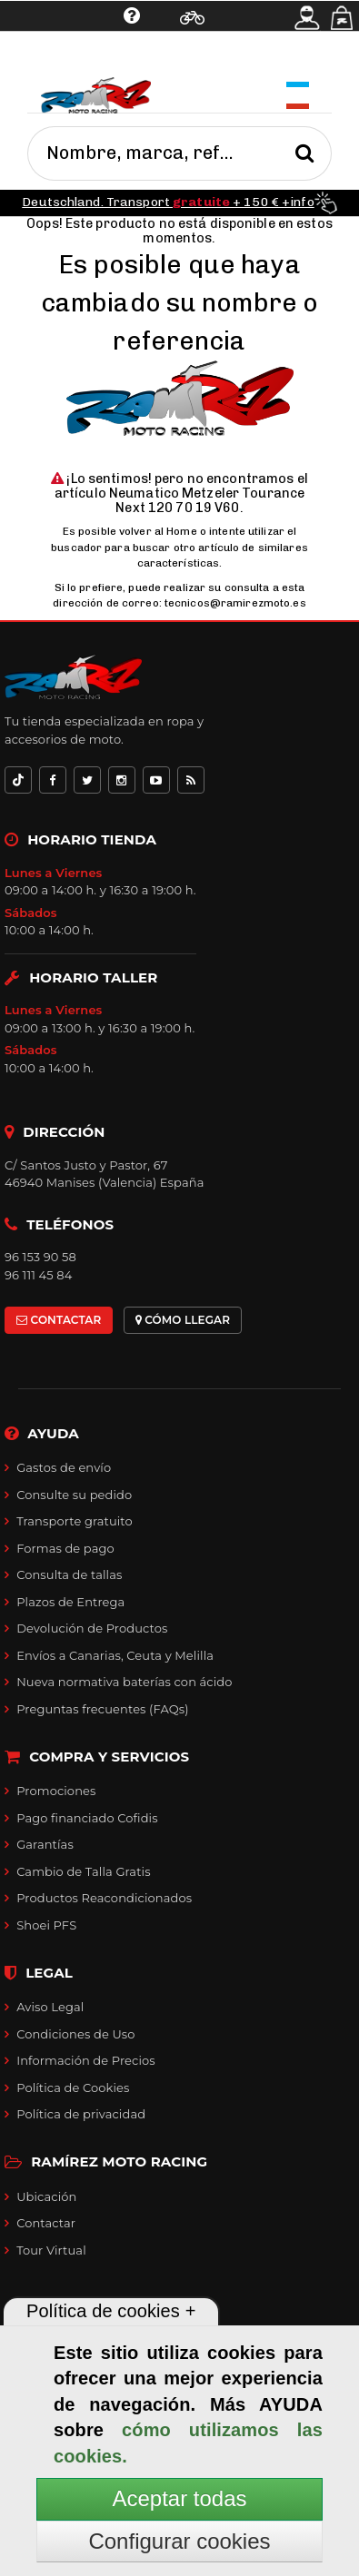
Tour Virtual (51, 2250)
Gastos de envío (63, 1467)
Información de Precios (85, 2060)
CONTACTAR (58, 1320)
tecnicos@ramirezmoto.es (235, 603)
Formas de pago (65, 1548)
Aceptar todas (179, 2498)
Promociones (55, 1790)
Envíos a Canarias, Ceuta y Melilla (115, 1655)
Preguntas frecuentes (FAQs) (102, 1709)
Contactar (45, 2223)
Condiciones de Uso (75, 2034)
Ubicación (46, 2196)
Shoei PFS (46, 1925)
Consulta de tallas (69, 1574)
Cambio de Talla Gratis (83, 1871)
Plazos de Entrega (70, 1601)
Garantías (45, 1844)
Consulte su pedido (74, 1494)
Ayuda (73, 59)
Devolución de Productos (91, 1628)
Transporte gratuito (74, 1521)
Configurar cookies (179, 2541)
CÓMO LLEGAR (183, 1320)
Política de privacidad (80, 2114)
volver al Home (158, 531)
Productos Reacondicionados (104, 1897)
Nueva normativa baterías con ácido (124, 1681)
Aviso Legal (50, 2006)
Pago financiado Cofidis (87, 1818)
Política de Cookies (72, 2087)
